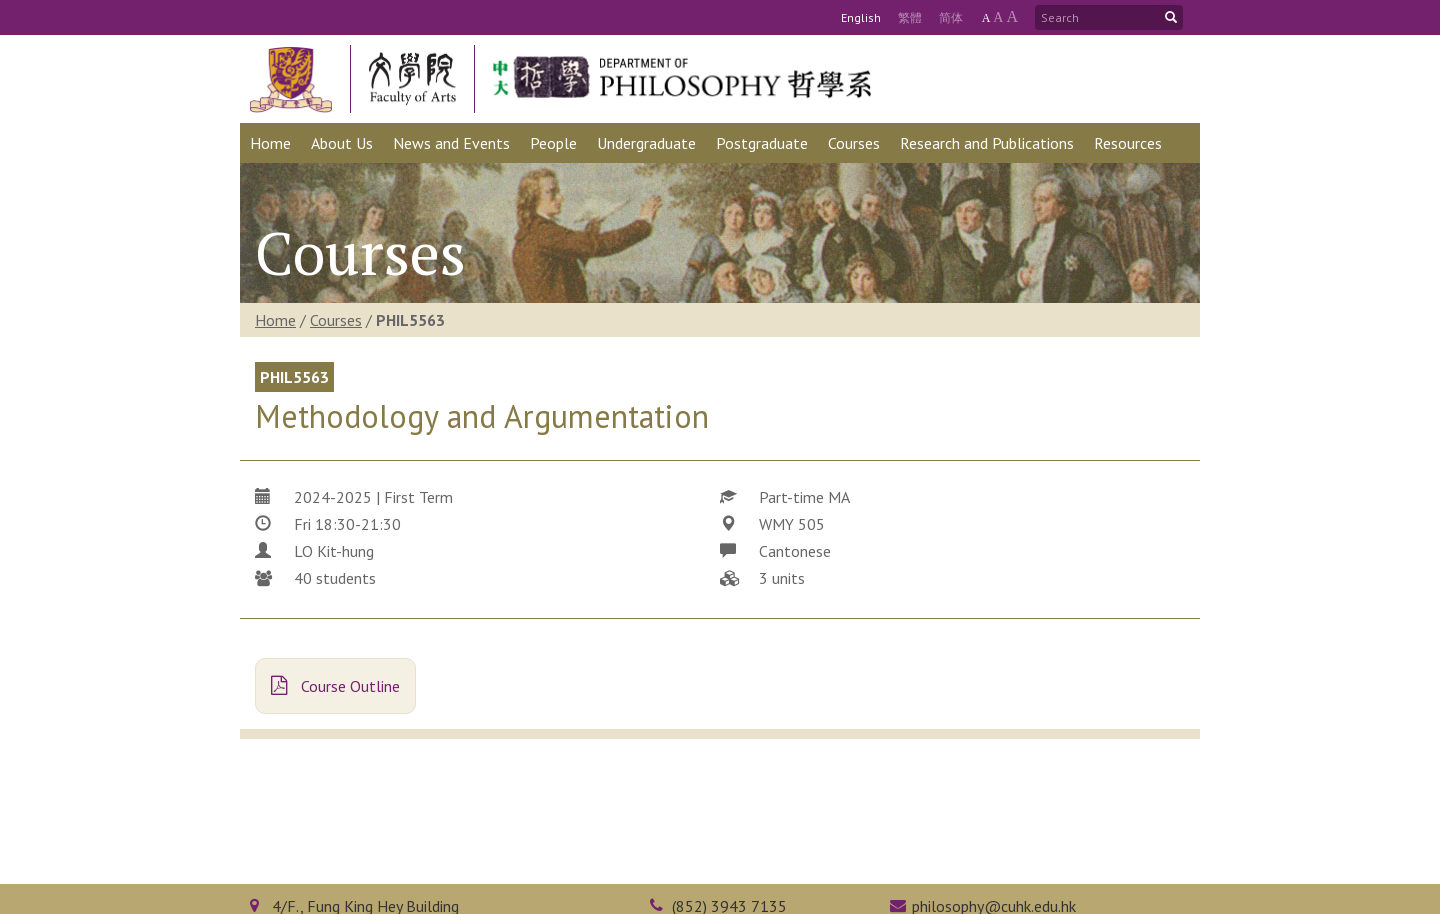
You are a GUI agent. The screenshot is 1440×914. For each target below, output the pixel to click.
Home (275, 320)
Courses (336, 320)
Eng (861, 17)
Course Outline (335, 686)
